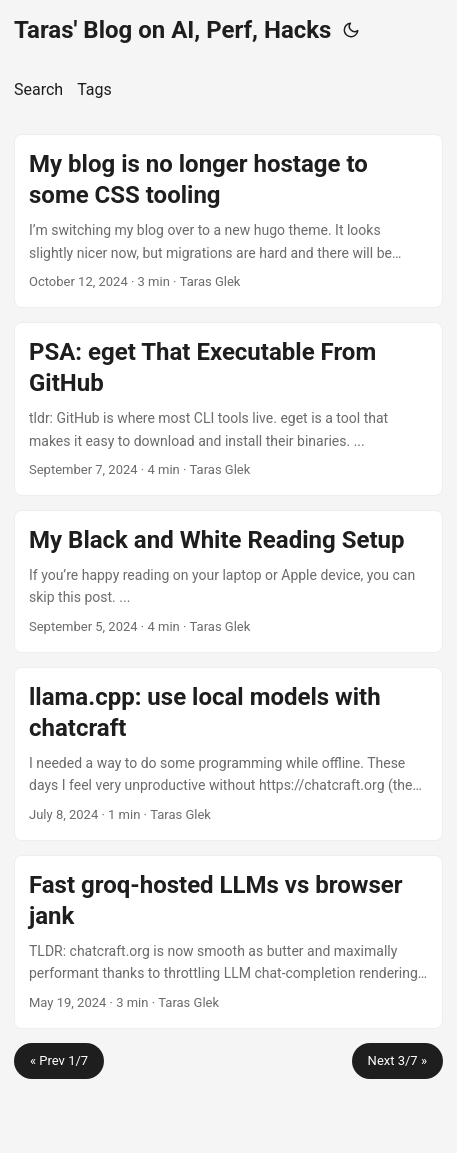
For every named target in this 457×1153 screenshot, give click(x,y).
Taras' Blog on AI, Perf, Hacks (172, 30)
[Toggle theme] (351, 30)
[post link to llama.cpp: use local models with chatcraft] (228, 754)
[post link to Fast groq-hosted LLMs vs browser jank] (228, 942)
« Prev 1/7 (59, 1060)
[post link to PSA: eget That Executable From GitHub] (228, 409)
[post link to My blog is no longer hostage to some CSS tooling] (228, 221)
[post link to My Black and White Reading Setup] (228, 581)
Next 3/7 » (397, 1060)
